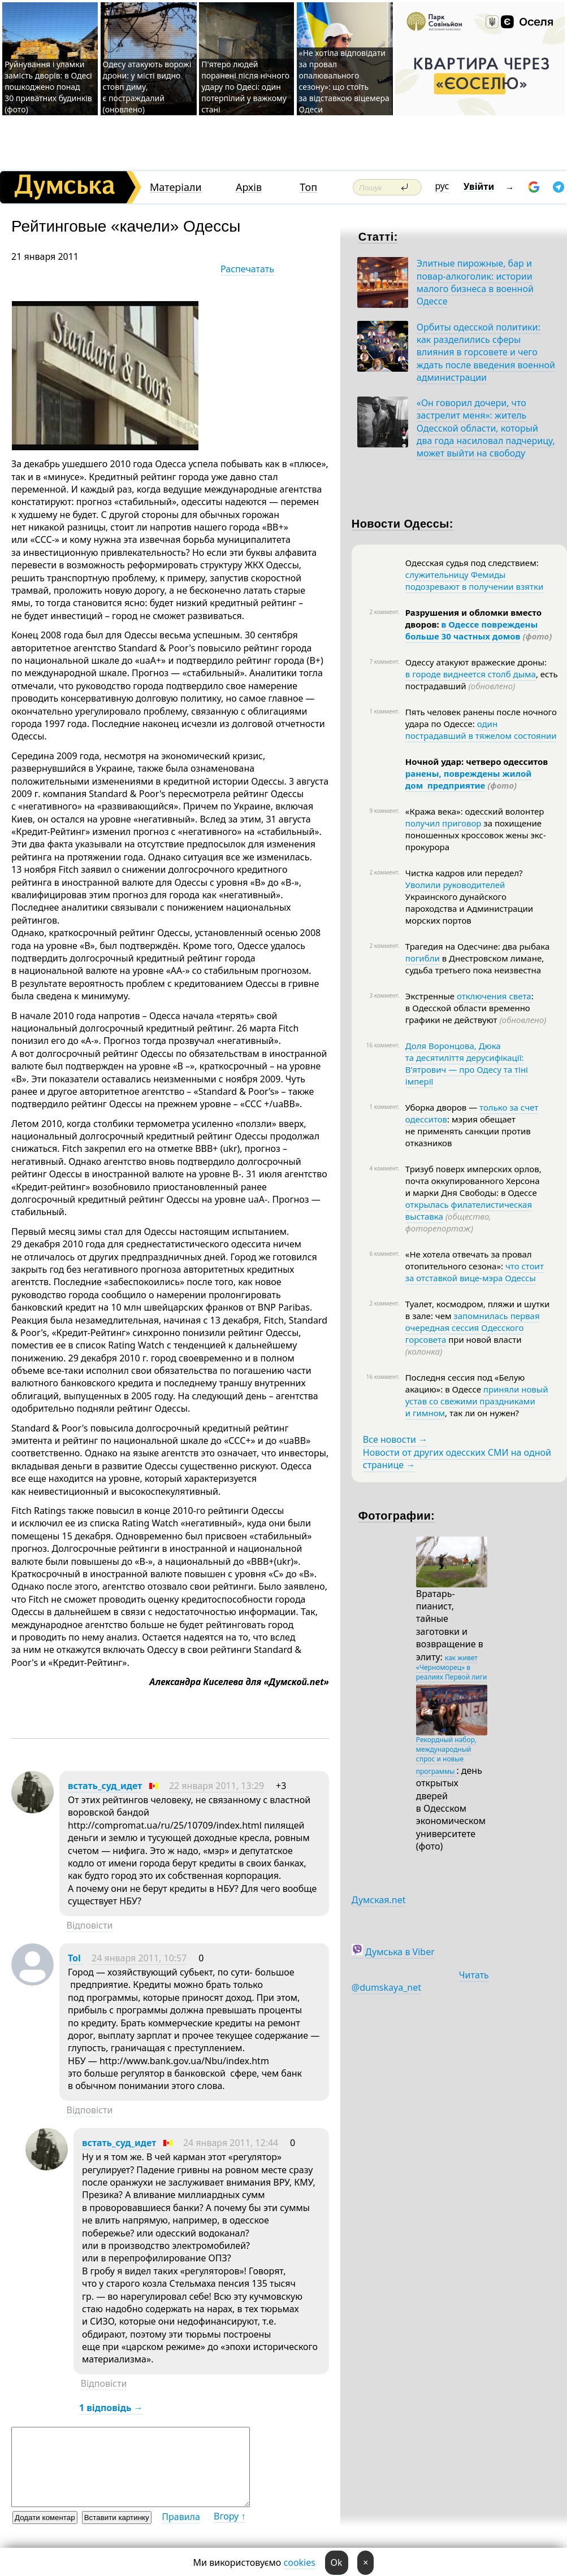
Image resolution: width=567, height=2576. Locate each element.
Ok (337, 2562)
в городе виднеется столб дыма (470, 674)
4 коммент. (384, 1168)
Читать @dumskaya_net (420, 1981)
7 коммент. (384, 661)
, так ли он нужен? (482, 1412)
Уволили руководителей (455, 884)
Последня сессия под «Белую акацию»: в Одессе (465, 1383)
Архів (249, 187)
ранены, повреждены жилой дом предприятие (468, 779)
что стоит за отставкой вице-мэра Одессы (474, 1271)
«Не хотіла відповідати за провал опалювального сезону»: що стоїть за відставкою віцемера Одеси (344, 81)
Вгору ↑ (229, 2516)
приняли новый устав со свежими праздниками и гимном (476, 1400)
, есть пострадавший (481, 679)
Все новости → (395, 1439)
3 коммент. (384, 995)
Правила (181, 2516)
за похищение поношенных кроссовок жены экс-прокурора (475, 834)
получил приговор (443, 823)
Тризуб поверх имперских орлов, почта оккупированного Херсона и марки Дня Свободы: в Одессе (473, 1180)
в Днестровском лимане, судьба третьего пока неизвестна (474, 964)
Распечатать (247, 269)
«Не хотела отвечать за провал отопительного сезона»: (468, 1260)
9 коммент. (384, 811)
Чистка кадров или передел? (464, 872)
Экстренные (431, 996)
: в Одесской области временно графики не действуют (476, 1007)
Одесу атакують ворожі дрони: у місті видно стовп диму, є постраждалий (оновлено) (147, 87)
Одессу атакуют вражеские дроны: (476, 662)
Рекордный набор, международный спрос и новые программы (446, 1755)
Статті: (378, 236)
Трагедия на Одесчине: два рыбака (477, 946)
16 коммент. (383, 1045)
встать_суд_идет (105, 1785)
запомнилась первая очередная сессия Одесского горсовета (472, 1327)
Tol (75, 1958)
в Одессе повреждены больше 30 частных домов (471, 630)
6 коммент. (384, 1253)
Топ (308, 187)
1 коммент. (384, 711)
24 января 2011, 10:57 (139, 1958)
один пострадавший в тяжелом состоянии (481, 729)
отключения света (494, 996)
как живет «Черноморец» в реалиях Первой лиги (451, 1667)
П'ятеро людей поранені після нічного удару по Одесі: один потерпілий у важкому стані (245, 87)
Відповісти (89, 1925)
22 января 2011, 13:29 (216, 1785)
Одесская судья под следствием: (472, 562)
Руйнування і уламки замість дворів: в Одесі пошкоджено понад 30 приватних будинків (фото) (48, 87)
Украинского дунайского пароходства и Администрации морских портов (469, 908)
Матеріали (176, 187)
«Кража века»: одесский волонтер (474, 811)
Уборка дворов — (442, 1107)
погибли (422, 958)
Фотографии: (396, 1515)
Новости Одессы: (402, 523)
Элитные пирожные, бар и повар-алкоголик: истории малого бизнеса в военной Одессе (475, 282)
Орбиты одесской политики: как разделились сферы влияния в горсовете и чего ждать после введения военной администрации (486, 352)
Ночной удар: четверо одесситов (476, 761)
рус (442, 186)
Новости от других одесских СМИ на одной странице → (457, 1458)
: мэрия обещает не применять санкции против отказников (468, 1130)
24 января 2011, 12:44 (230, 2142)
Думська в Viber (400, 1952)
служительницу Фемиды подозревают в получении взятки (474, 580)
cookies (299, 2562)
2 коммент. (384, 612)
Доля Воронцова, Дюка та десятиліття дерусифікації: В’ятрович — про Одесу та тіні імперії (466, 1063)
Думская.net (379, 1900)
